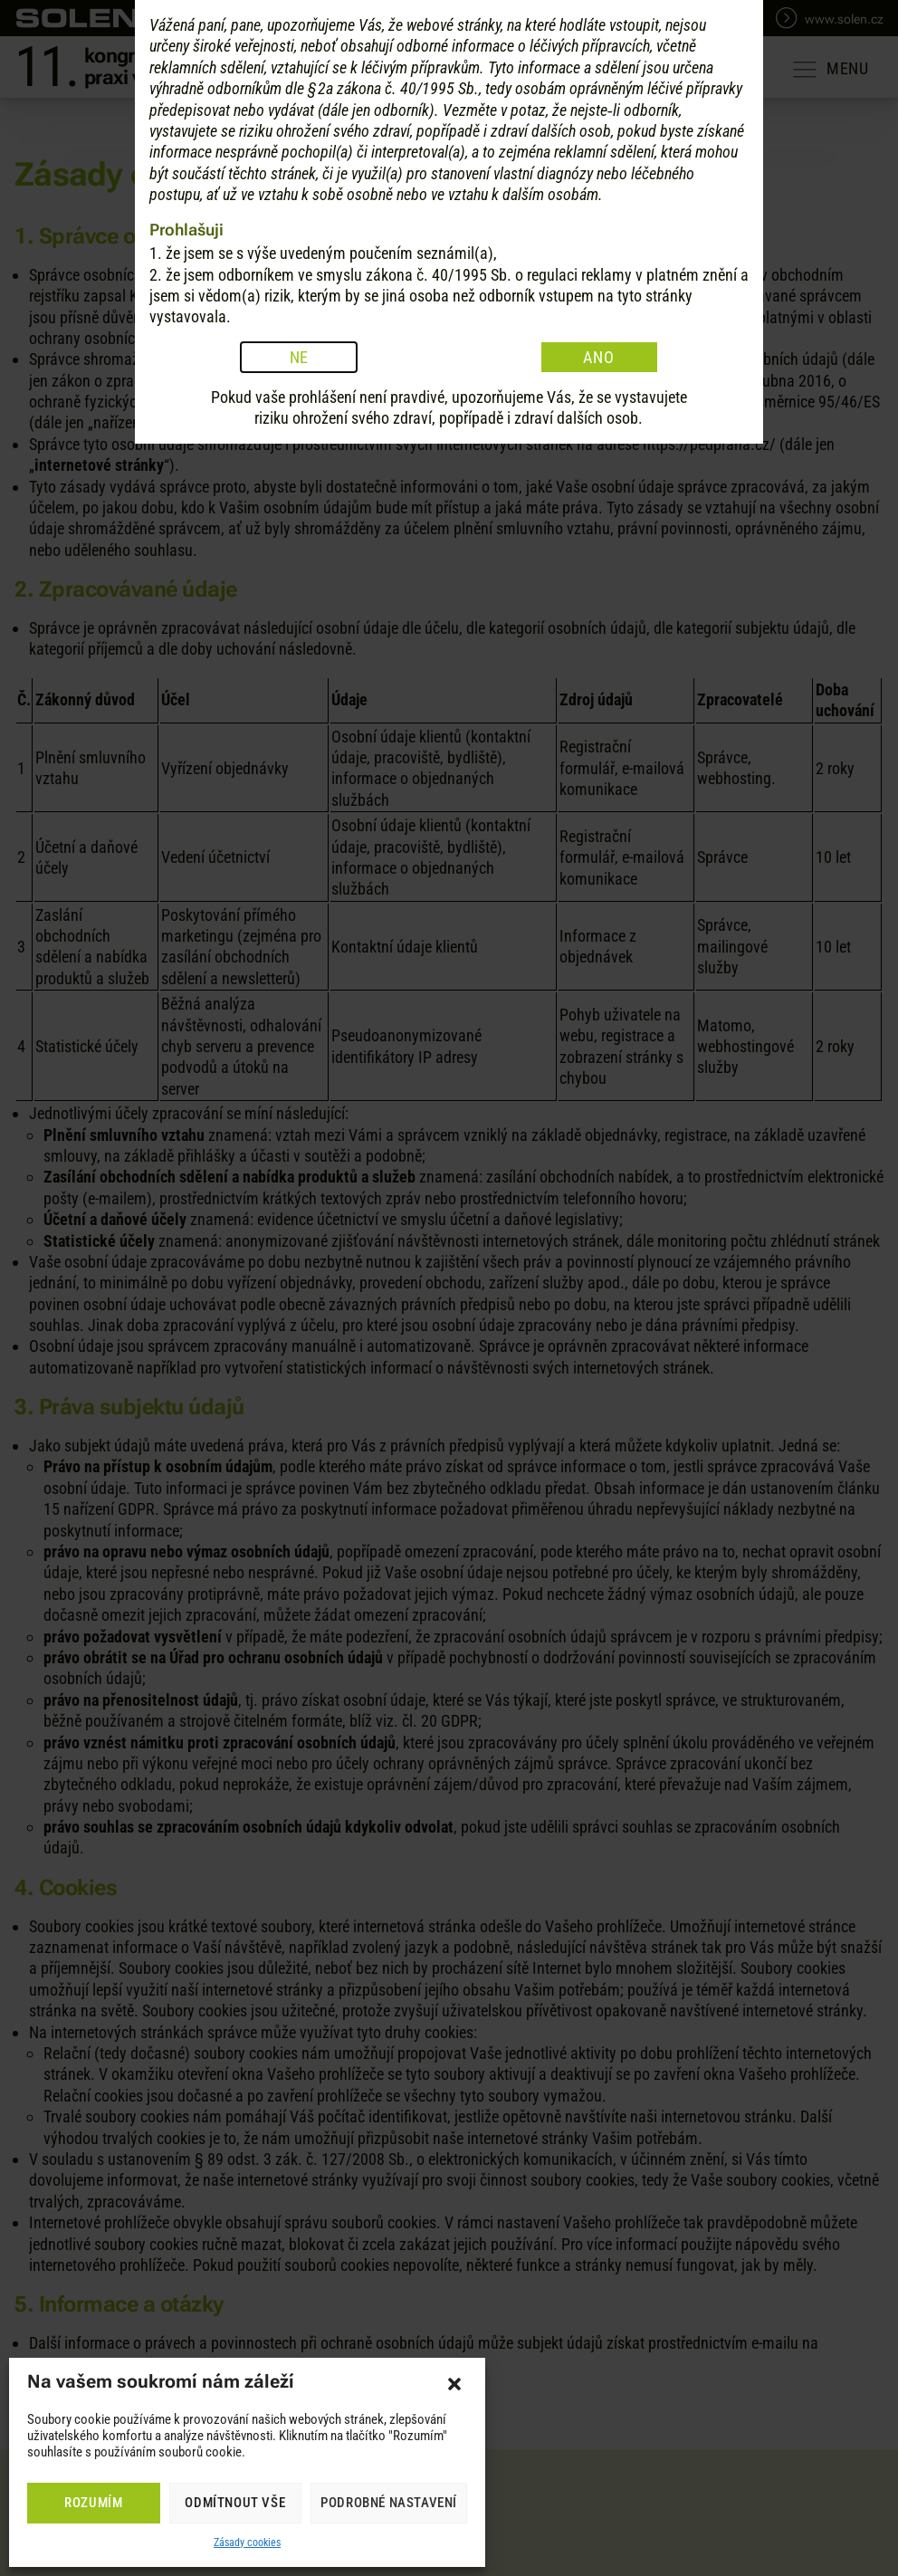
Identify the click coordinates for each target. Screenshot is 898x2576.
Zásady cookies (247, 2542)
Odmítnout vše (235, 2503)
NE (299, 1422)
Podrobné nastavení (388, 2503)
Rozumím (93, 2503)
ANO (598, 1422)
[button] (454, 2384)
